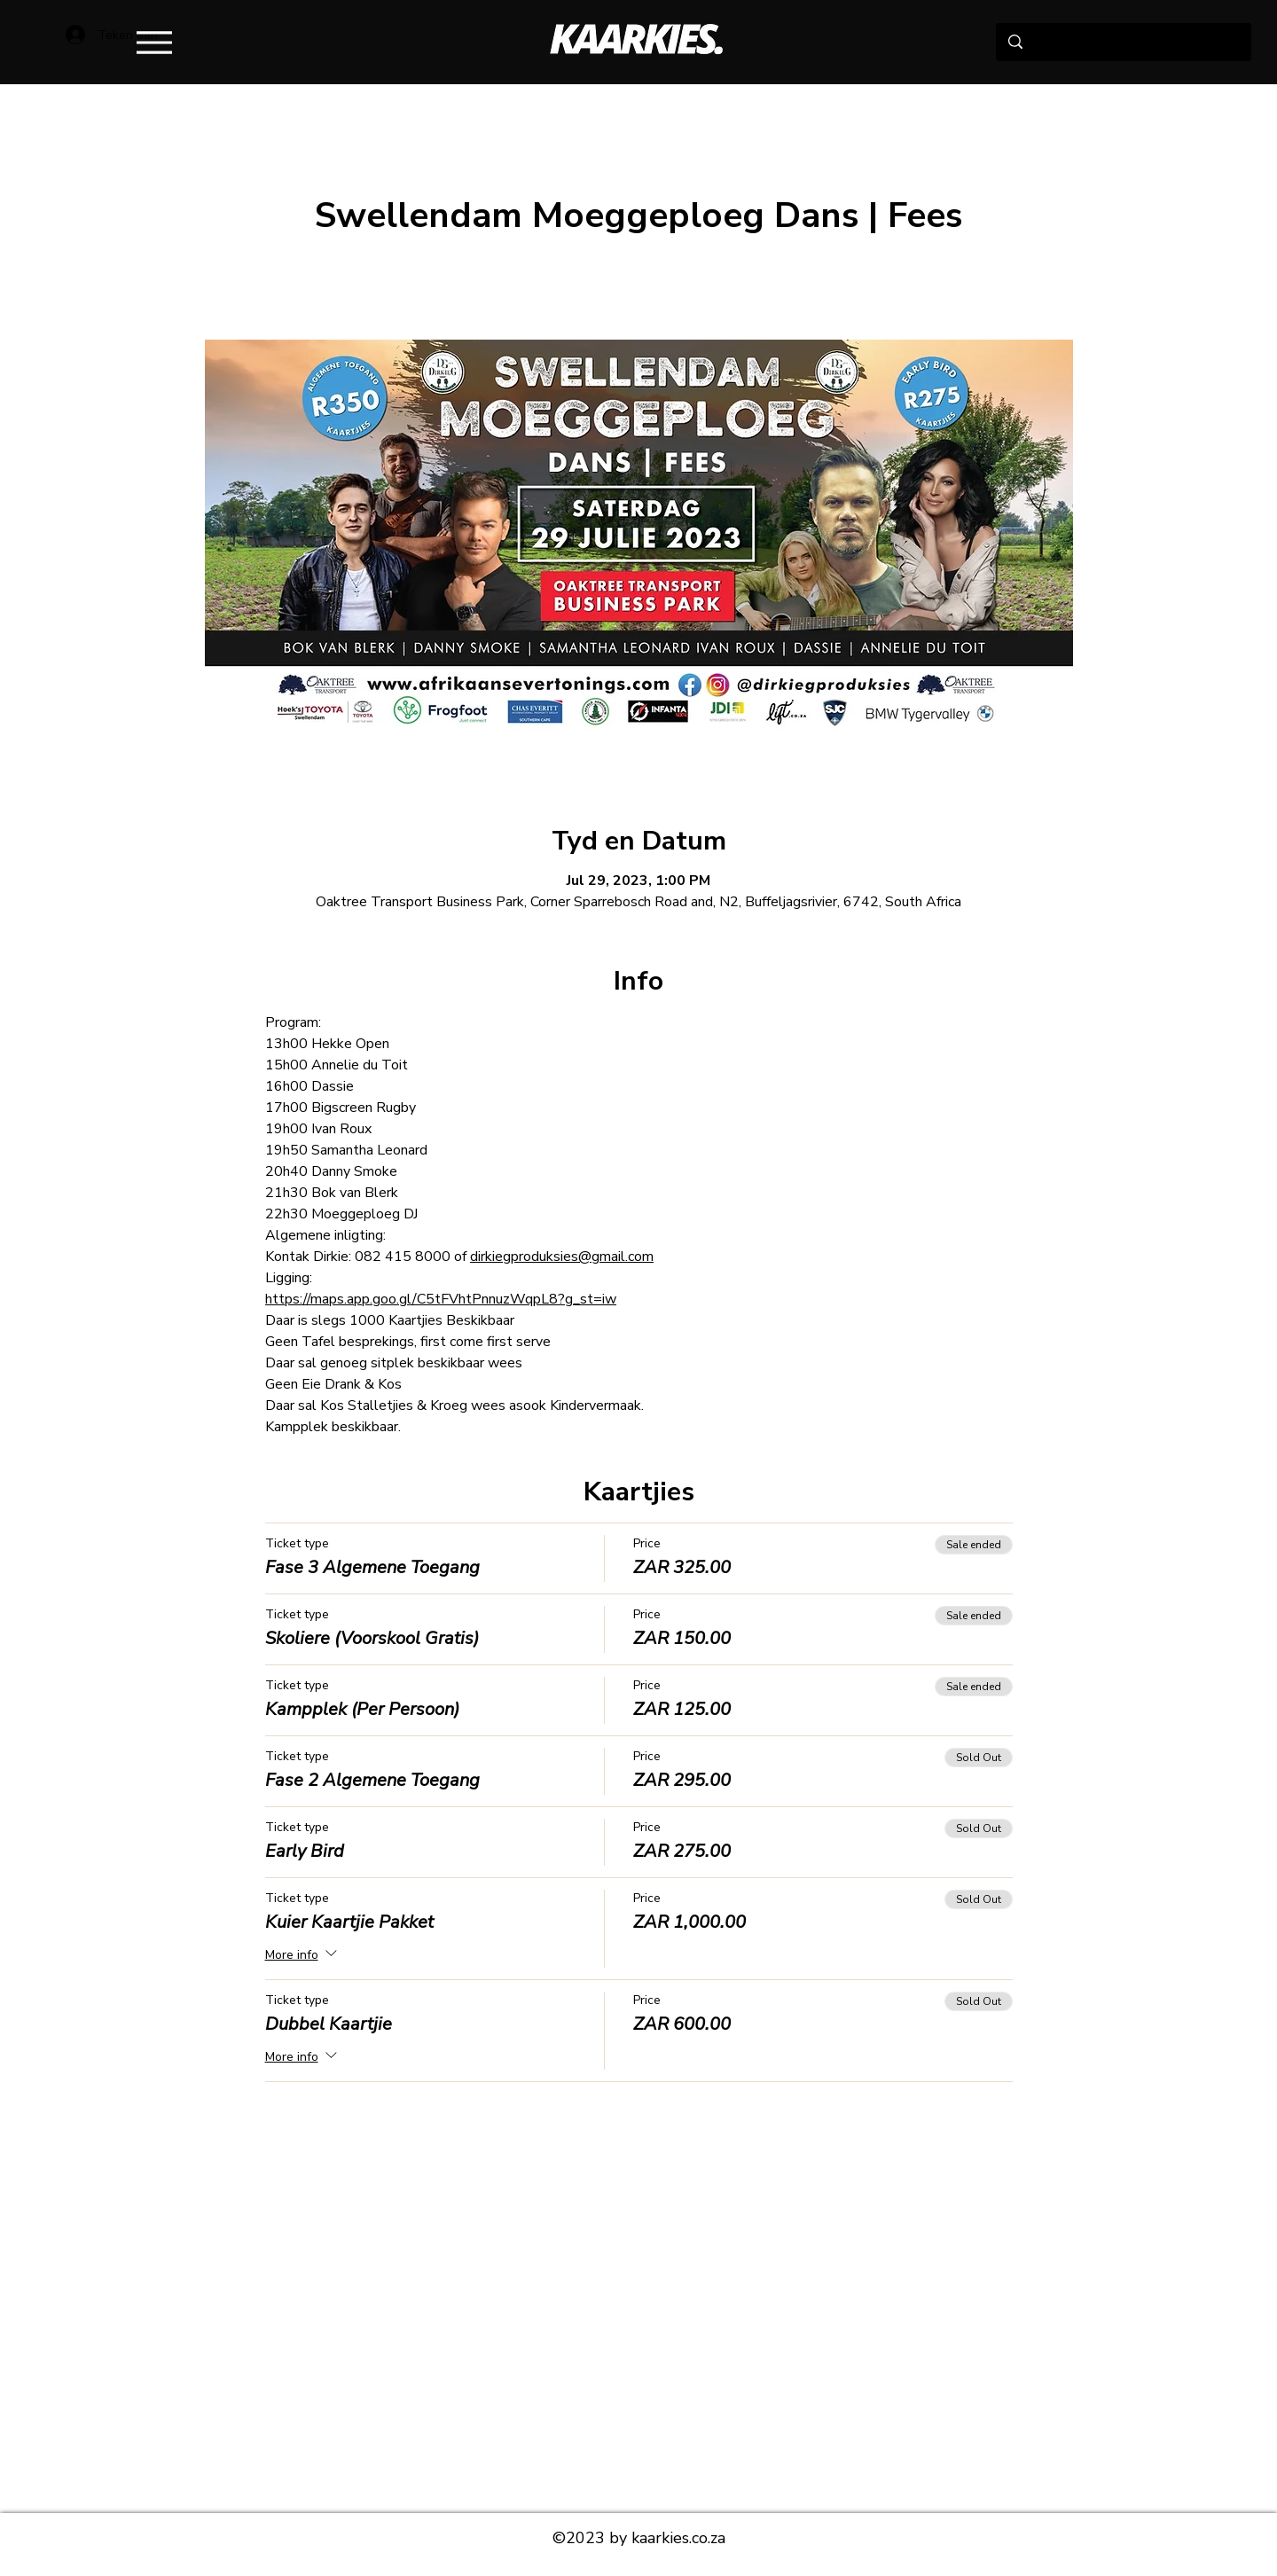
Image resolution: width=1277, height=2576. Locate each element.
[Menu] (154, 42)
